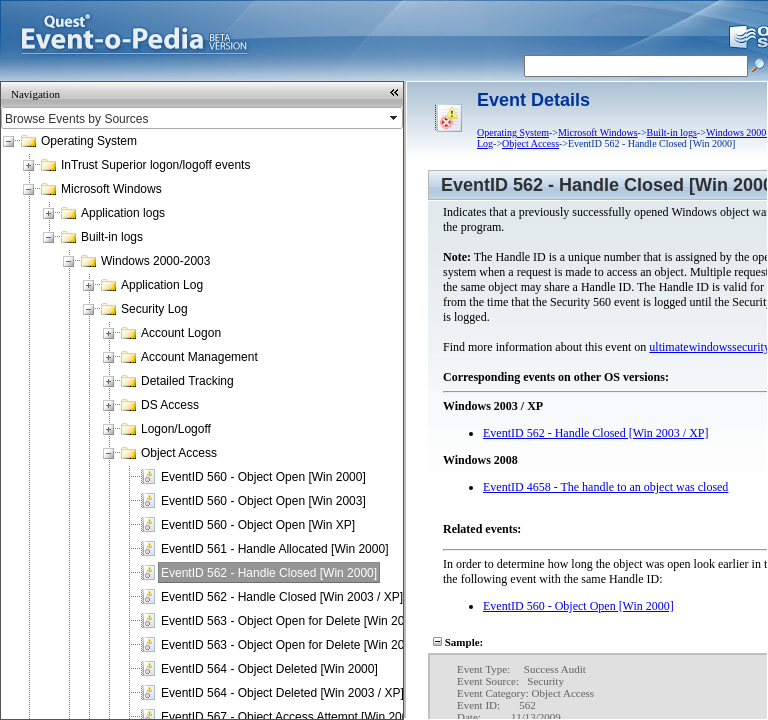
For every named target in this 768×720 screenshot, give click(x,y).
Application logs (123, 213)
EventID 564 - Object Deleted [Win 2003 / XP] (282, 693)
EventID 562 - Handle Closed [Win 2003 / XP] (282, 597)
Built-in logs (112, 237)
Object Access (179, 453)
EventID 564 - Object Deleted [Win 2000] (269, 669)
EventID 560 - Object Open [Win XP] (258, 525)
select (395, 118)
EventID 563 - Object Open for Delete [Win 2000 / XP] (304, 621)
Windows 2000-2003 (155, 261)
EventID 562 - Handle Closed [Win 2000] (269, 573)
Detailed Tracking (187, 381)
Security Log (154, 309)
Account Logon (181, 333)
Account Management (199, 357)
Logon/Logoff (176, 429)
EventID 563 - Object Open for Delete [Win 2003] (291, 645)
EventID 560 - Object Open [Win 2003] (263, 501)
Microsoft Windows (111, 189)
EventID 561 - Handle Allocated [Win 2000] (274, 549)
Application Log (162, 285)
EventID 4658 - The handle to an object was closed (605, 487)
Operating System (89, 141)
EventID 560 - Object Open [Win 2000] (263, 477)
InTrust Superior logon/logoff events (155, 165)
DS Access (170, 405)
